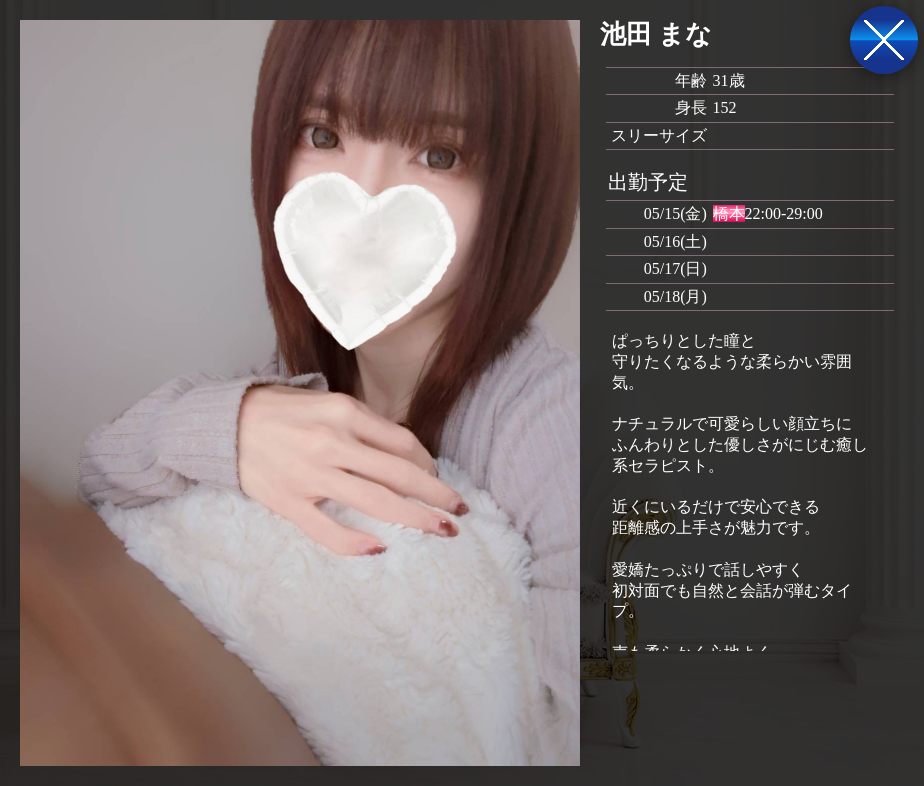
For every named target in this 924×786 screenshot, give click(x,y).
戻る (884, 40)
